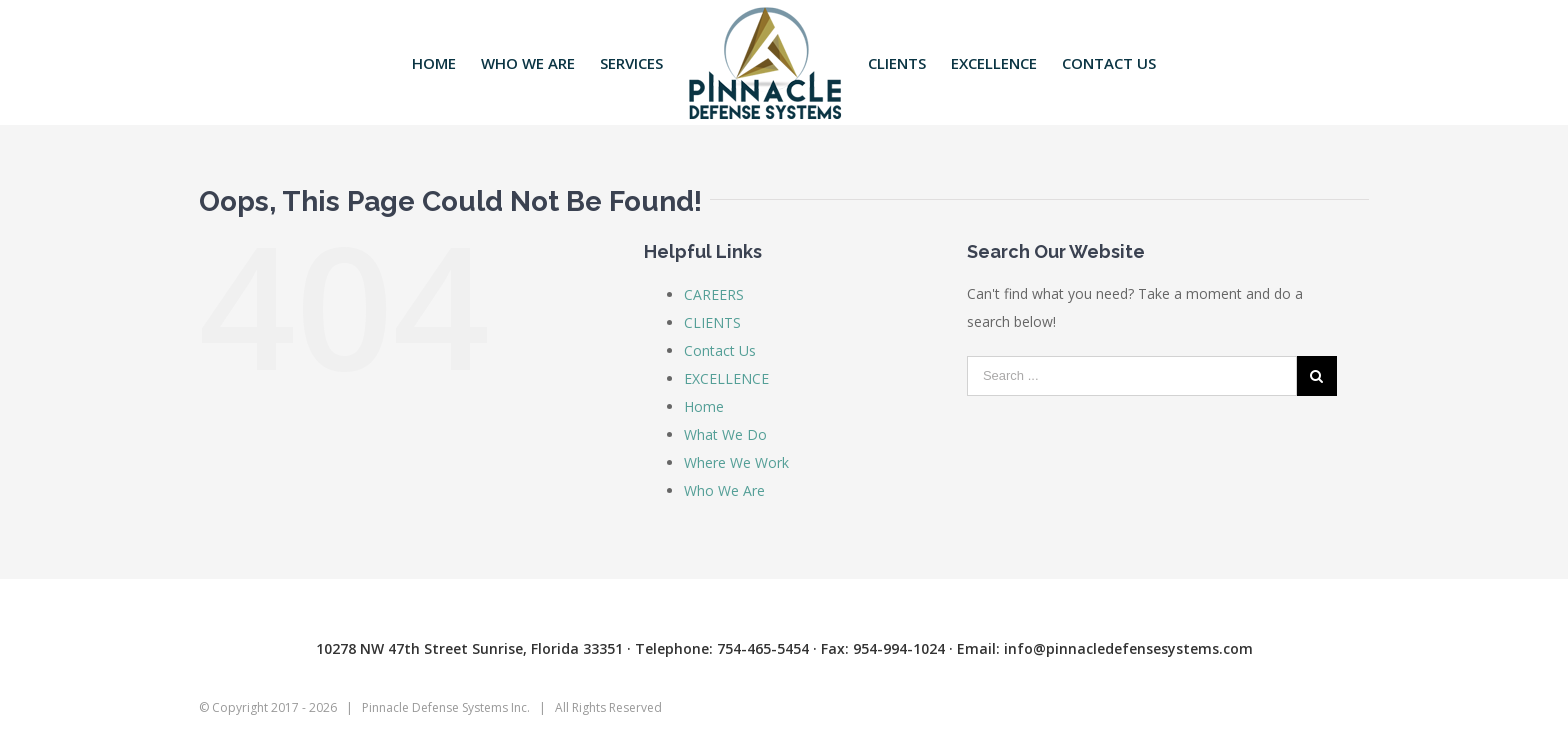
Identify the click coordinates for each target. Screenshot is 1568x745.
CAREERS (714, 294)
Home (704, 406)
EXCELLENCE (726, 378)
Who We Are (724, 490)
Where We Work (736, 462)
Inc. (520, 707)
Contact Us (720, 350)
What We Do (725, 434)
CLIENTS (712, 322)
